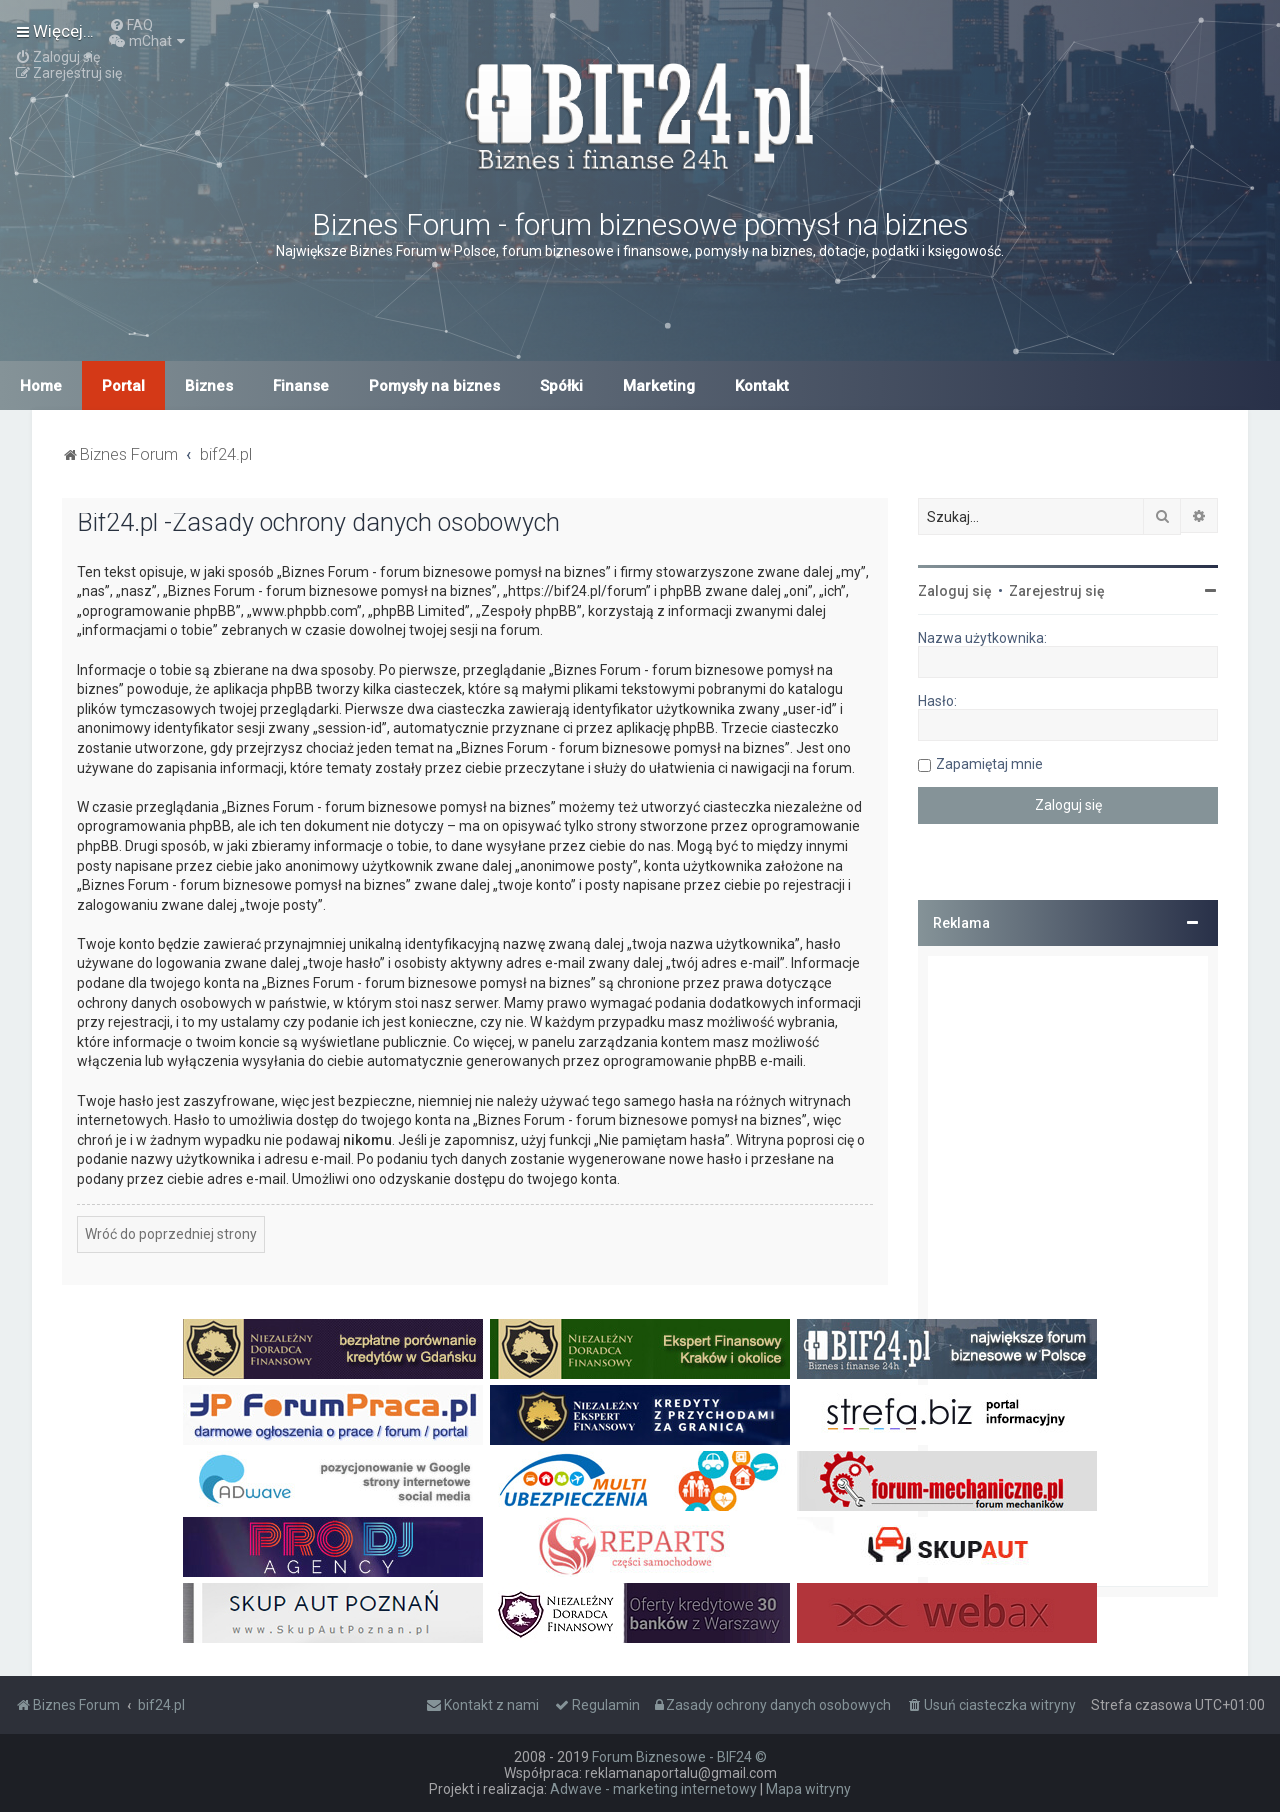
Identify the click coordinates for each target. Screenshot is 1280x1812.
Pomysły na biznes (434, 386)
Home (41, 386)
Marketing (659, 386)
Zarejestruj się (1057, 591)
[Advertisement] (1068, 1271)
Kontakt (762, 386)
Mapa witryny (808, 1789)
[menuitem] (131, 25)
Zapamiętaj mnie (989, 764)
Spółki (561, 386)
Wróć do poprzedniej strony (171, 1234)
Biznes (209, 386)
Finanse (301, 386)
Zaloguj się (955, 591)
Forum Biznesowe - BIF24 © (679, 1757)
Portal (123, 386)
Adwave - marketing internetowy (653, 1789)
